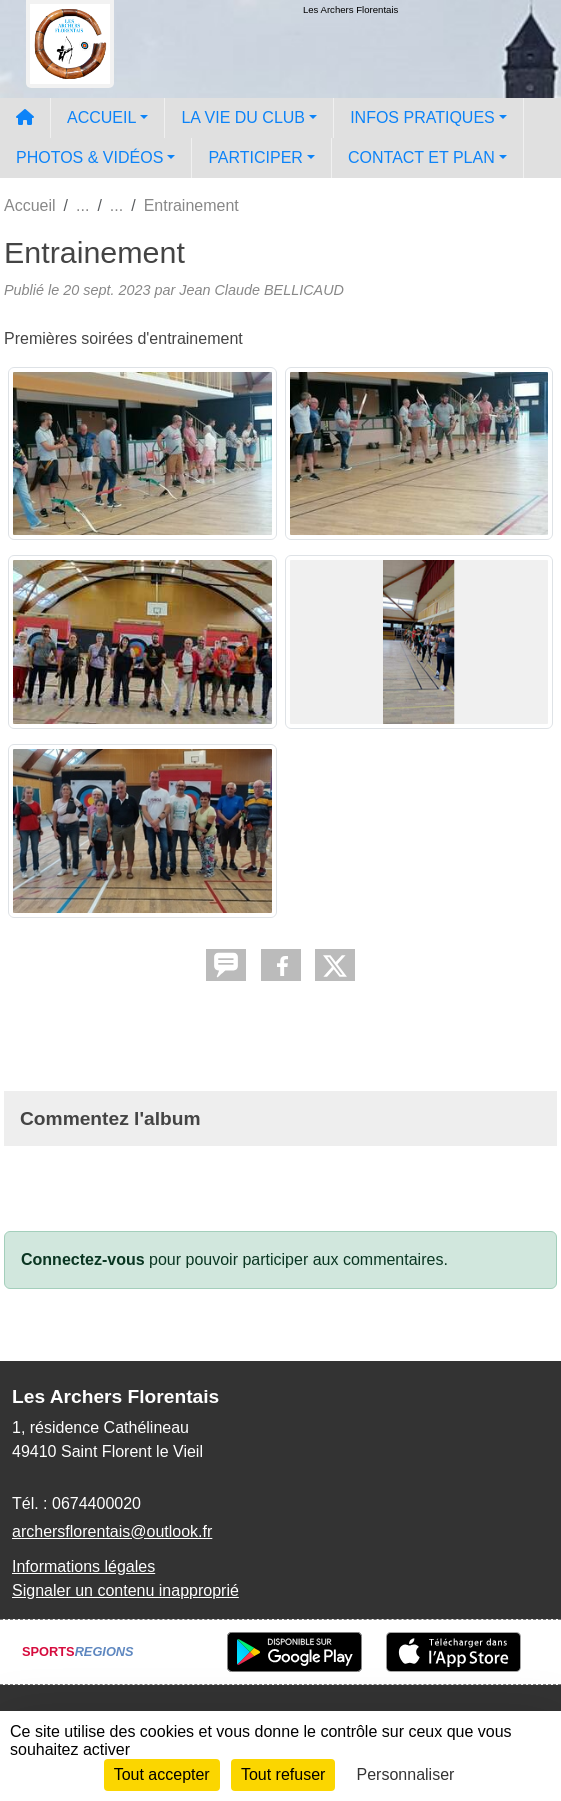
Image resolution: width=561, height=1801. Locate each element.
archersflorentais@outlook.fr (112, 1531)
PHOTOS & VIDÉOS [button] (89, 157)
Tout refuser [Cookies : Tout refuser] (283, 1774)
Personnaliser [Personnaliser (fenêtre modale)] (406, 1774)
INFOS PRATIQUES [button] (422, 117)
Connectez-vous (83, 1259)
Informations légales (83, 1566)
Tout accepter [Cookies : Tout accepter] (162, 1774)
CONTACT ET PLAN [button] (421, 157)
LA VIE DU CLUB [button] (243, 117)
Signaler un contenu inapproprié (125, 1590)
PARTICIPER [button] (255, 157)
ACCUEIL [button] (101, 117)
